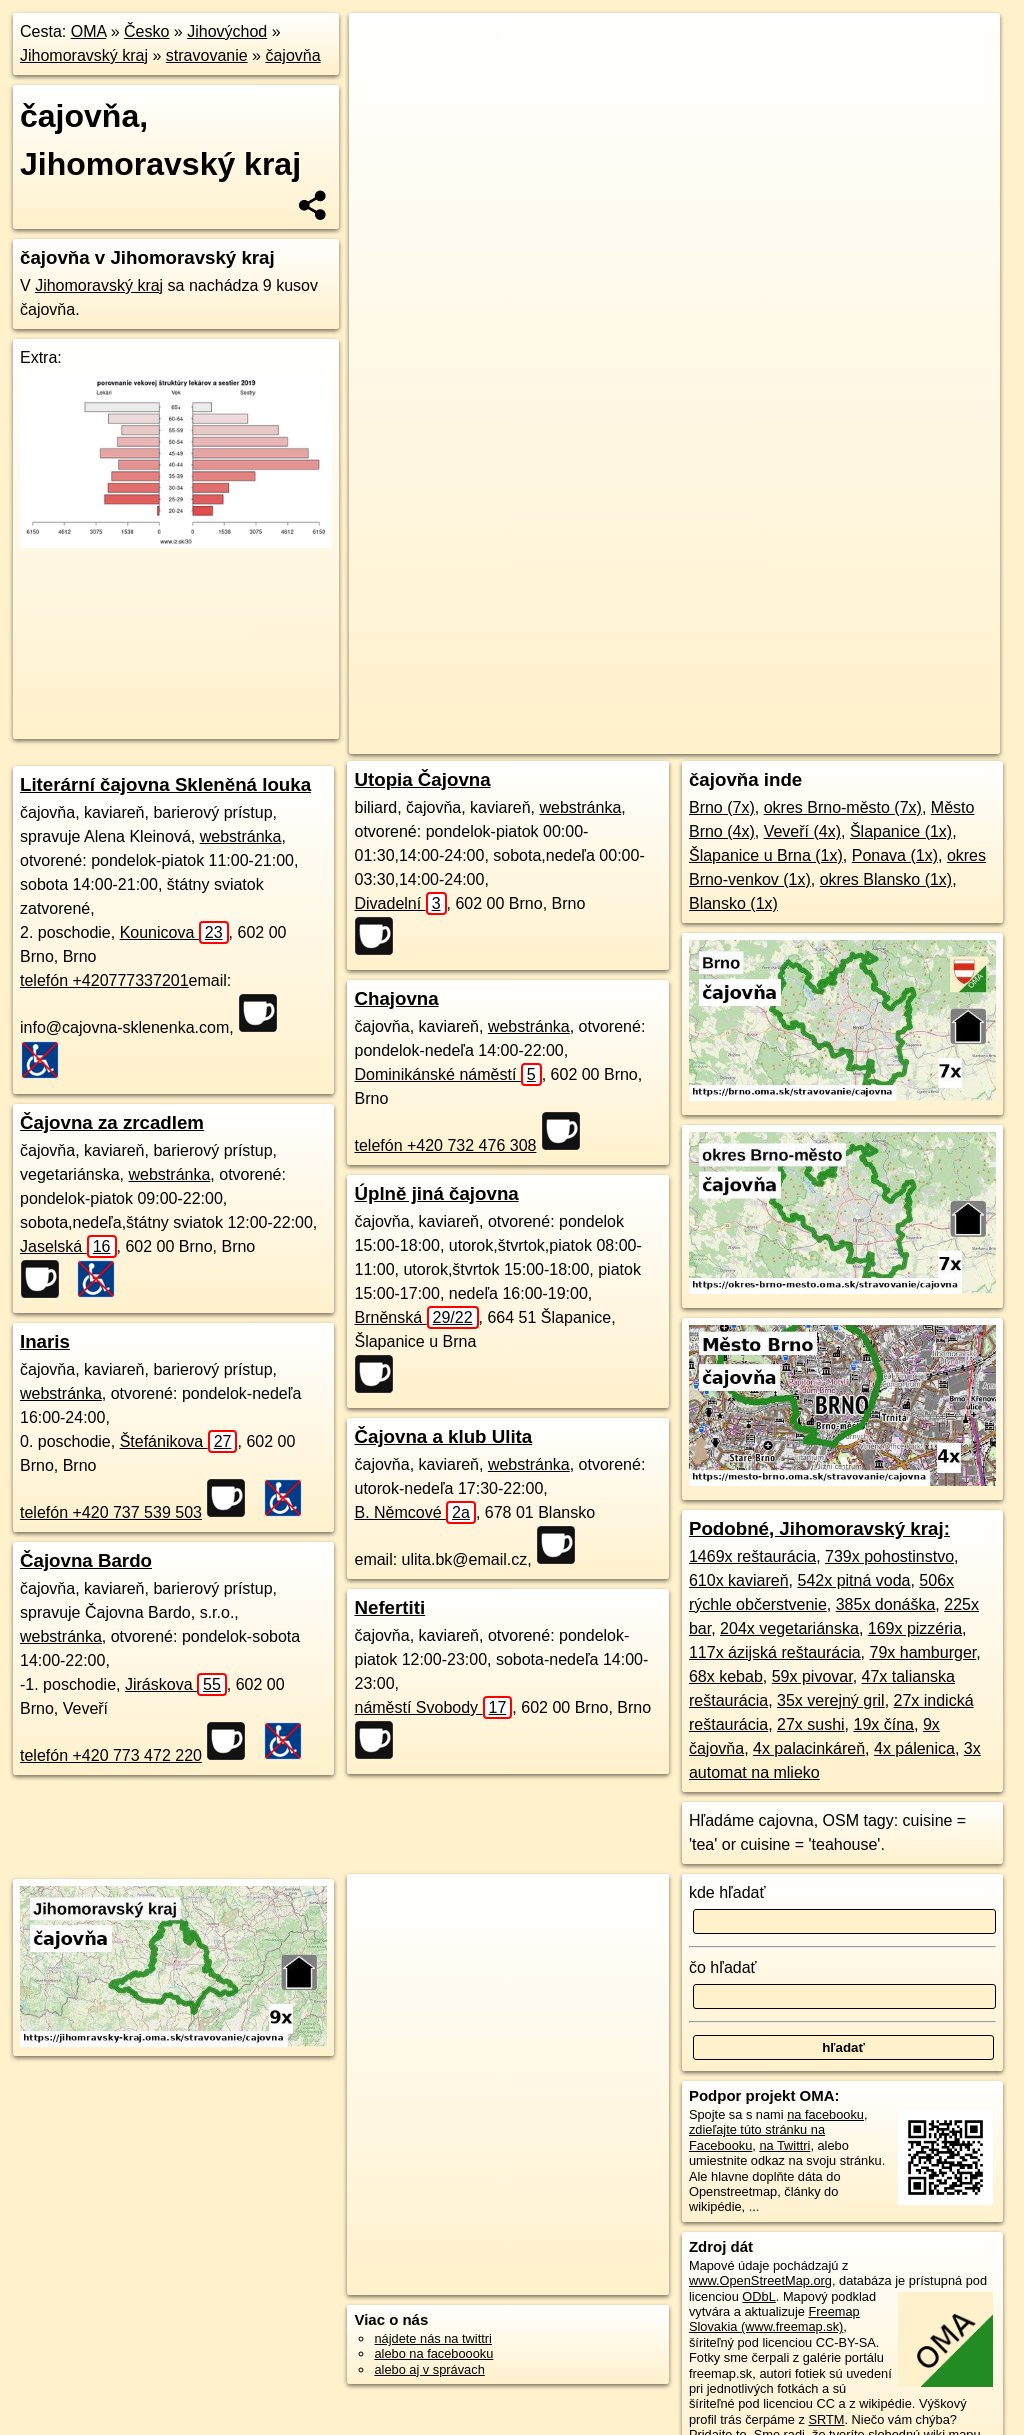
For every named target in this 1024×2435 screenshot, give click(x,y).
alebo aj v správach (429, 2369)
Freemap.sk (664, 717)
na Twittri (784, 2145)
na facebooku (825, 2114)
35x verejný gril (831, 1700)
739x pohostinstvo (889, 1556)
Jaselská (68, 1246)
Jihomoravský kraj (84, 55)
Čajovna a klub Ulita (443, 1436)
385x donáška (886, 1604)
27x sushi (811, 1724)
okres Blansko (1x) (886, 879)
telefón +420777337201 (104, 980)
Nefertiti (389, 1607)
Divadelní (400, 903)
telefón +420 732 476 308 (445, 1145)
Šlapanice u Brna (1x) (766, 855)
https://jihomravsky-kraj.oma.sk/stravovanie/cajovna (862, 717)
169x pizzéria (915, 1628)
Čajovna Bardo (86, 1560)
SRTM (826, 2419)
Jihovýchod (227, 31)
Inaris (45, 1341)
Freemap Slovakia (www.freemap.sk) (774, 2319)
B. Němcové (414, 1512)
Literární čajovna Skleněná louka (165, 784)
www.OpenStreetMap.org (760, 2280)
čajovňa (292, 55)
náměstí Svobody (433, 1707)
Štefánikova (179, 1441)
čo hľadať (723, 1967)
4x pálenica (914, 1748)
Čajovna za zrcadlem (112, 1122)
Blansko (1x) (733, 903)
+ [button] (383, 47)
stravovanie (207, 55)
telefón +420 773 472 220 (111, 1755)
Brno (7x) (722, 807)
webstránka (241, 836)
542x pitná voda (853, 1580)
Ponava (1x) (895, 855)
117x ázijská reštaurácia (775, 1652)
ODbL (758, 2296)
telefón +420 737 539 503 (111, 1512)
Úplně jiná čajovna (436, 1193)
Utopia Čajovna (422, 779)
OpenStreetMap (560, 717)
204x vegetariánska (789, 1628)
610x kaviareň (739, 1580)
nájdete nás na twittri (432, 2338)
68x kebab (726, 1676)
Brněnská (416, 1317)
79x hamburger (923, 1652)
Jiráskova (176, 1684)
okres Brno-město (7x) (843, 807)
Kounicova (174, 932)
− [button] (383, 78)
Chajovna (396, 998)
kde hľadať (727, 1892)
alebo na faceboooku (433, 2353)
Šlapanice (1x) (901, 831)
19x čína (884, 1724)
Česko (146, 31)
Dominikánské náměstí (447, 1074)
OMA (89, 31)
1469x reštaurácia (752, 1556)
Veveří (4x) (802, 831)
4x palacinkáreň (809, 1748)
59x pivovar (812, 1676)
